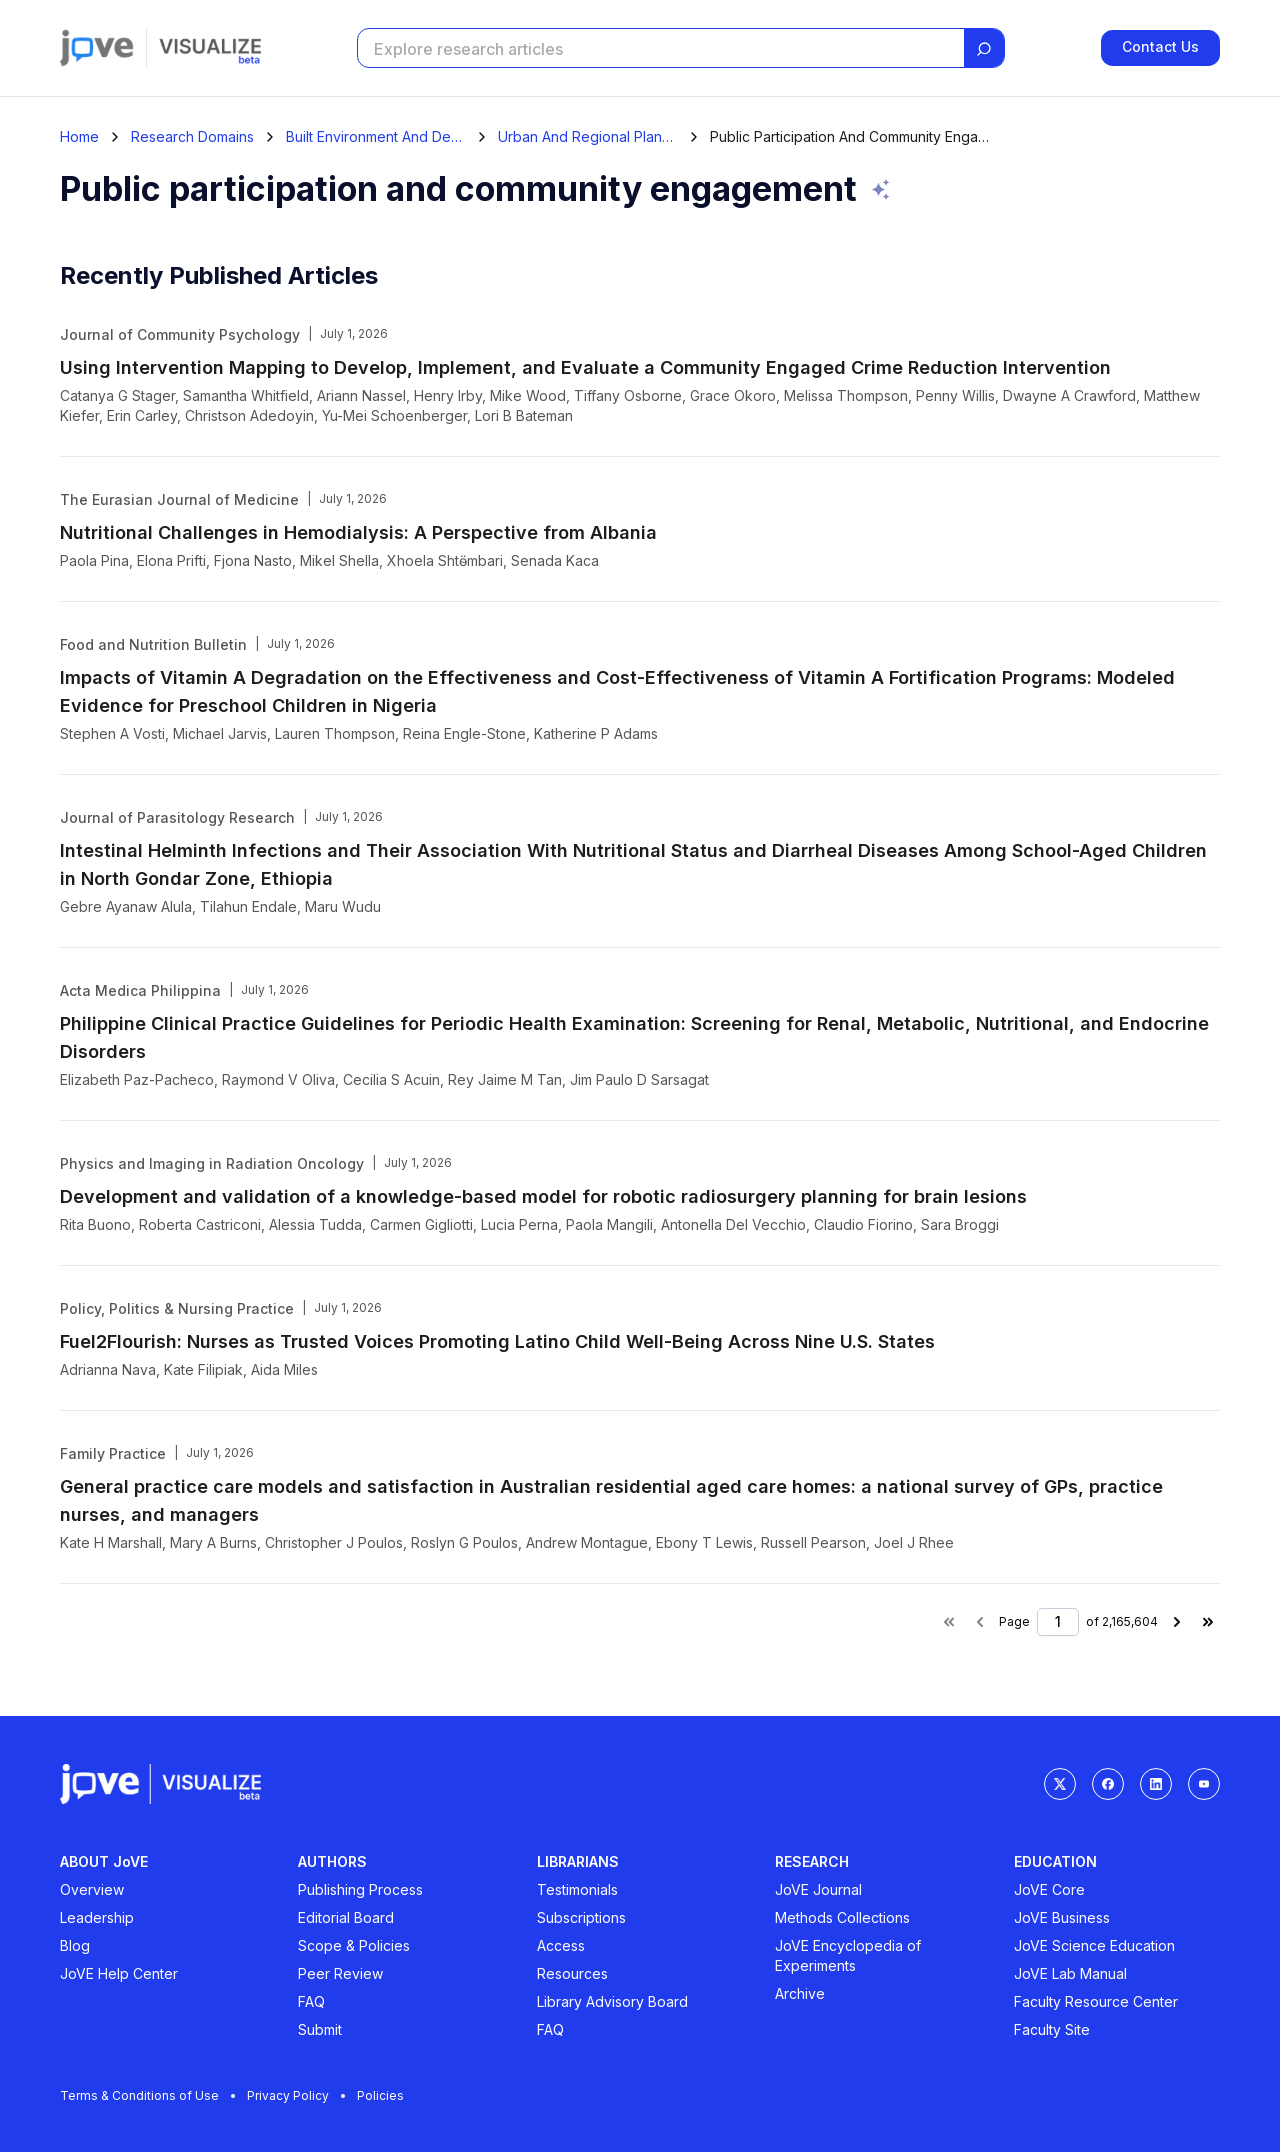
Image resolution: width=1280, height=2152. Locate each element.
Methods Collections (842, 1917)
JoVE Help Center (119, 1973)
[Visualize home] (210, 48)
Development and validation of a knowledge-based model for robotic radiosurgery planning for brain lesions (543, 1196)
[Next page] (1177, 1622)
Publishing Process (360, 1889)
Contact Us (1160, 47)
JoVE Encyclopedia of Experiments (848, 1955)
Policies (380, 2095)
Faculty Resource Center (1096, 2001)
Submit (320, 2029)
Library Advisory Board (612, 2001)
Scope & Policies (354, 1945)
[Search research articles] (659, 49)
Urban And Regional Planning (588, 137)
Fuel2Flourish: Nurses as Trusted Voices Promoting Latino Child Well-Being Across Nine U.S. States (497, 1341)
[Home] (79, 137)
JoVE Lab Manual (1070, 1973)
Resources (572, 1973)
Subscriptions (581, 1917)
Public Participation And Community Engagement (850, 137)
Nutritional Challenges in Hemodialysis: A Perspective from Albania (358, 532)
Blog (75, 1945)
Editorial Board (346, 1917)
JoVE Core (1049, 1889)
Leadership (97, 1917)
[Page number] (1058, 1622)
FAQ (311, 2001)
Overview (92, 1889)
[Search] (984, 49)
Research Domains (192, 137)
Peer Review (340, 1973)
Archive (800, 1993)
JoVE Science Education (1094, 1945)
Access (561, 1945)
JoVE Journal (818, 1889)
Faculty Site (1052, 2029)
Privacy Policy (296, 2095)
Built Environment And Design (376, 137)
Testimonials (577, 1889)
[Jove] (97, 48)
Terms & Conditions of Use (147, 2095)
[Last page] (1208, 1622)
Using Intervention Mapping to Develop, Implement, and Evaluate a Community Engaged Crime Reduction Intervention (585, 367)
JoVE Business (1062, 1917)
